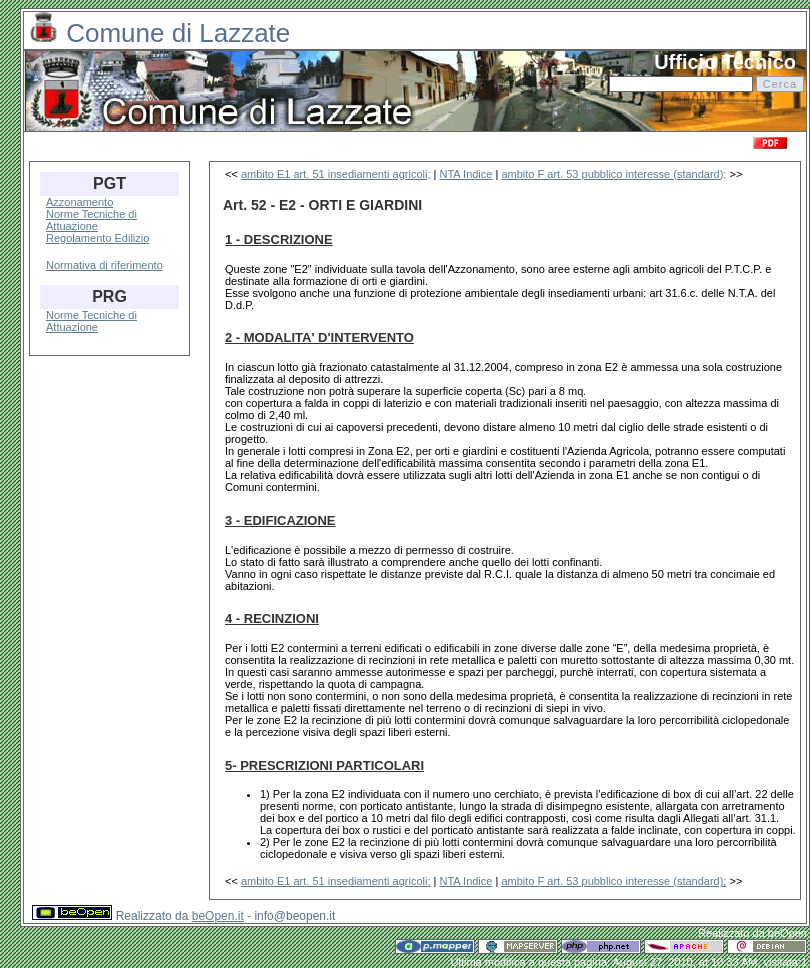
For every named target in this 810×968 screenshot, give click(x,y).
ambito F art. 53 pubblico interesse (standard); (613, 174)
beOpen (787, 933)
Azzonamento (79, 202)
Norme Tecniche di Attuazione (91, 220)
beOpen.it (218, 916)
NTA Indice (465, 174)
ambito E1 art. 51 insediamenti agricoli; (336, 174)
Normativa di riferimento (104, 265)
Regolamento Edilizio (97, 238)
